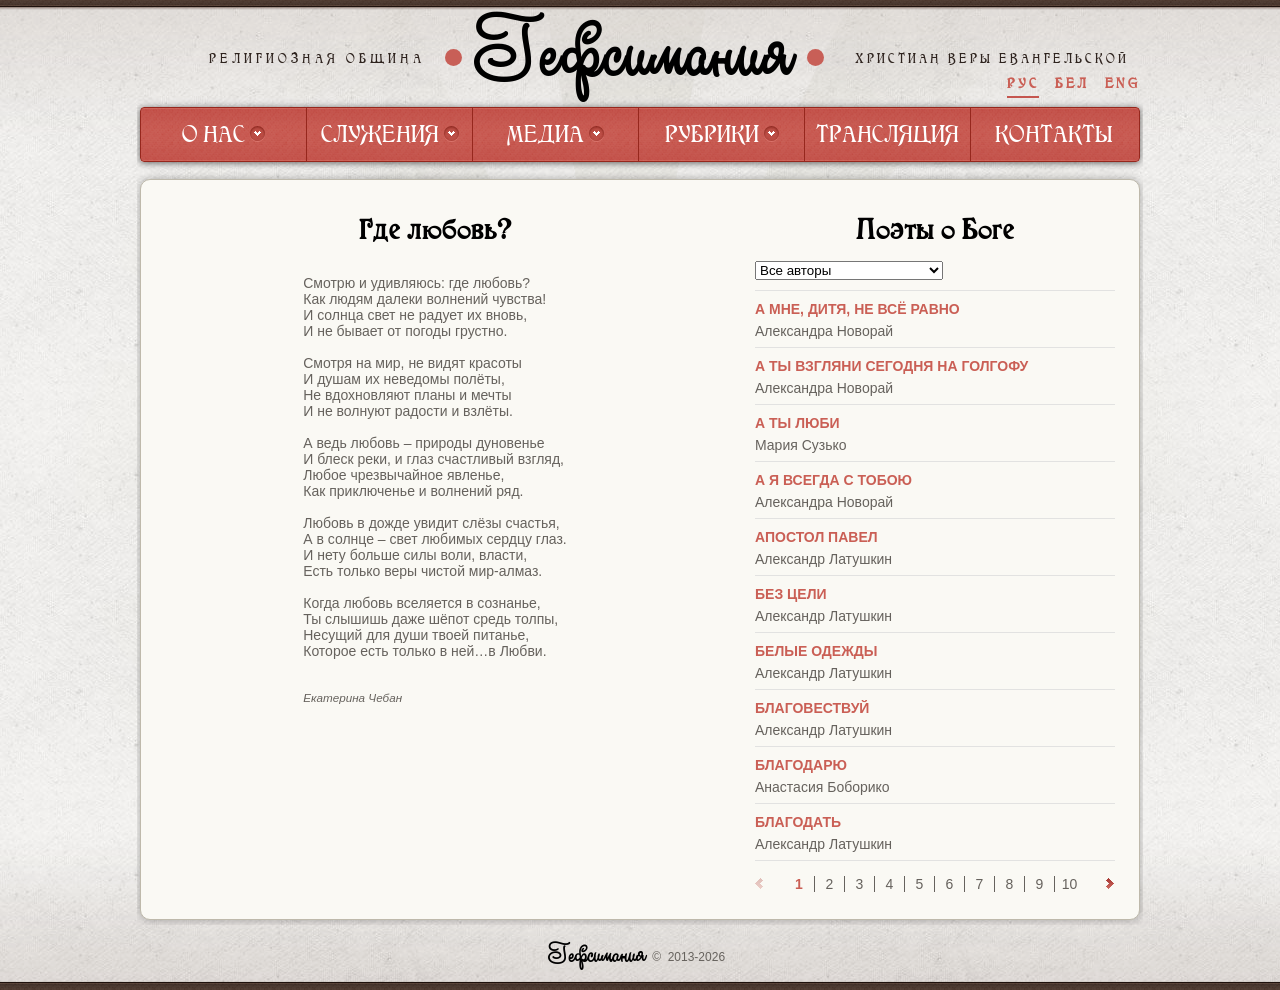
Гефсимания (635, 57)
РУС (1023, 83)
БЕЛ (1072, 83)
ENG (1122, 83)
